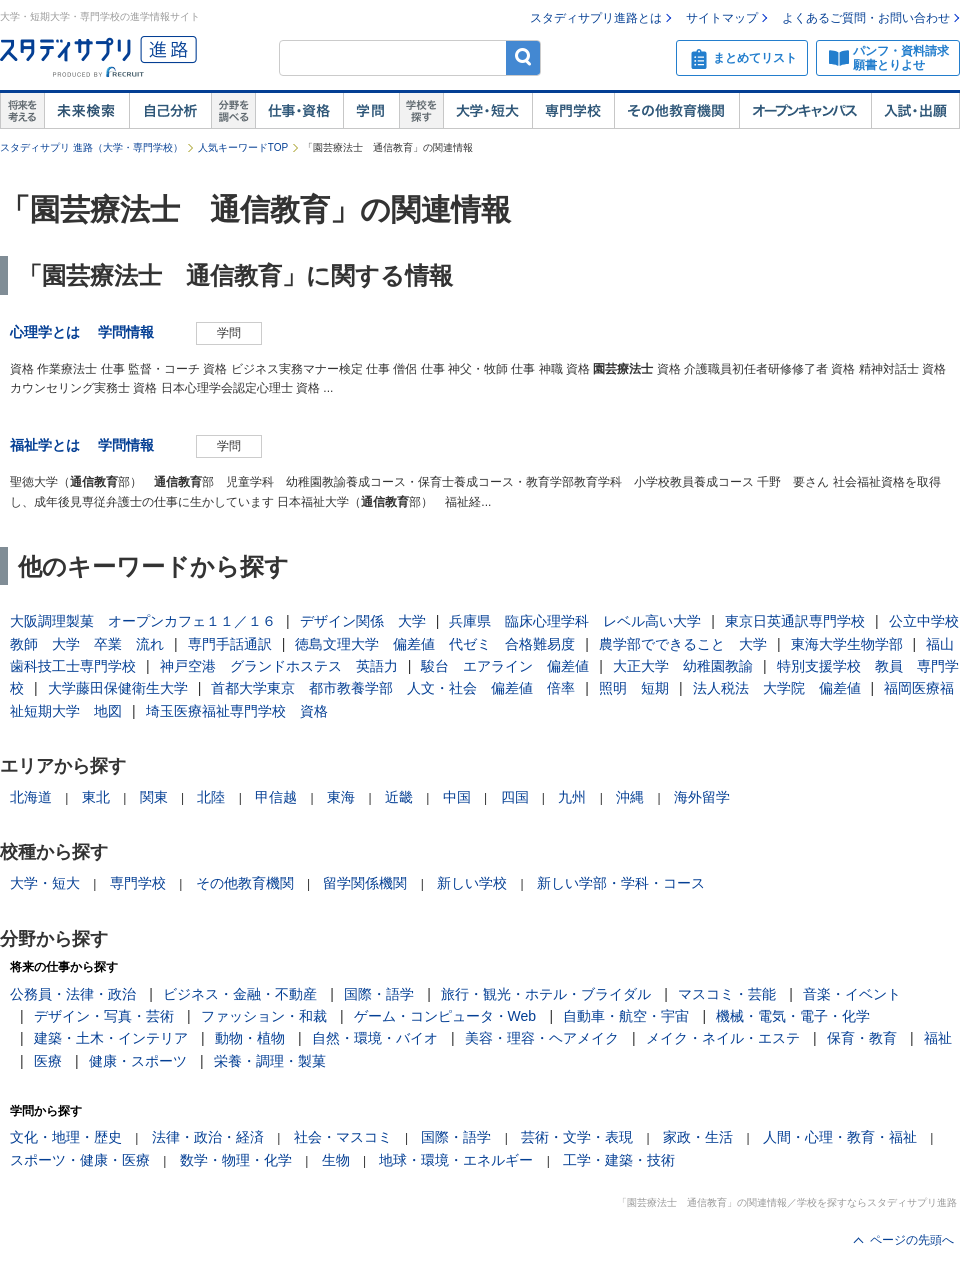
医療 (48, 1061)
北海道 (31, 797)
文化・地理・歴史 (66, 1137)
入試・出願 (915, 111)
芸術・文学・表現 (577, 1137)
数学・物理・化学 (236, 1160)
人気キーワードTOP (243, 147)
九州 (572, 797)
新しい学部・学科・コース (621, 883)
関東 (154, 797)
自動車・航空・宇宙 (626, 1016)
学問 (371, 111)
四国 (515, 797)
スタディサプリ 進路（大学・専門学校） (91, 147)
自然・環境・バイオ (375, 1038)
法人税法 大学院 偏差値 (777, 688)
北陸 (211, 797)
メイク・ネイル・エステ (723, 1038)
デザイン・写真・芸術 (104, 1016)
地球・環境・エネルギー (456, 1160)
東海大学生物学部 (847, 644)
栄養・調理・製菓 (270, 1061)
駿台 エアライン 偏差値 (505, 666)
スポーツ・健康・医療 (80, 1160)
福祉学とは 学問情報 (89, 445)
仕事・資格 (299, 111)
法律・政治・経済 (208, 1137)
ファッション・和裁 (264, 1016)
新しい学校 (472, 883)
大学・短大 (487, 111)
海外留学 (702, 797)
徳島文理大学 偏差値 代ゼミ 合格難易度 (435, 644)
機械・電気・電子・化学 (793, 1016)
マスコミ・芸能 (727, 994)
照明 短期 (634, 688)
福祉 (938, 1038)
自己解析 (170, 111)
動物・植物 (250, 1038)
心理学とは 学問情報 (89, 332)
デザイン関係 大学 (363, 621)
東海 (341, 797)
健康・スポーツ (138, 1061)
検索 (523, 57)
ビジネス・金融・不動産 (240, 994)
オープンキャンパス (805, 111)
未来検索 (86, 111)
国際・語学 (379, 994)
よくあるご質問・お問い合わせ (866, 18)
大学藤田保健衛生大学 (118, 688)
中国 (457, 797)
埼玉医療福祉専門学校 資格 (237, 711)
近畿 (399, 797)
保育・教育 (862, 1038)
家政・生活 (698, 1137)
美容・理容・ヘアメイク (542, 1038)
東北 (96, 797)
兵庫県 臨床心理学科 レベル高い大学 (575, 621)
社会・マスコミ (343, 1137)
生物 (336, 1160)
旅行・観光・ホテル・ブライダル (546, 994)
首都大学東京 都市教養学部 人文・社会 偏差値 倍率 (393, 688)
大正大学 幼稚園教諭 (683, 666)
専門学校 (573, 111)
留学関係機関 (365, 883)
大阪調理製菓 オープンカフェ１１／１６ (143, 621)
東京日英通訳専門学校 (795, 621)
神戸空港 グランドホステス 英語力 (279, 666)
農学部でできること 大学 (683, 644)
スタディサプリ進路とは (596, 18)
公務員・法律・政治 (73, 994)
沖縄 (630, 797)
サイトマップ (722, 18)
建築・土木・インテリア (111, 1038)
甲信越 (276, 797)
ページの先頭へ (912, 1240)
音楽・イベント (852, 994)
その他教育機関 (676, 111)
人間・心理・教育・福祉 (840, 1137)
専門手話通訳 (230, 644)
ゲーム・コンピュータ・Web (445, 1016)
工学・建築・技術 (619, 1160)
